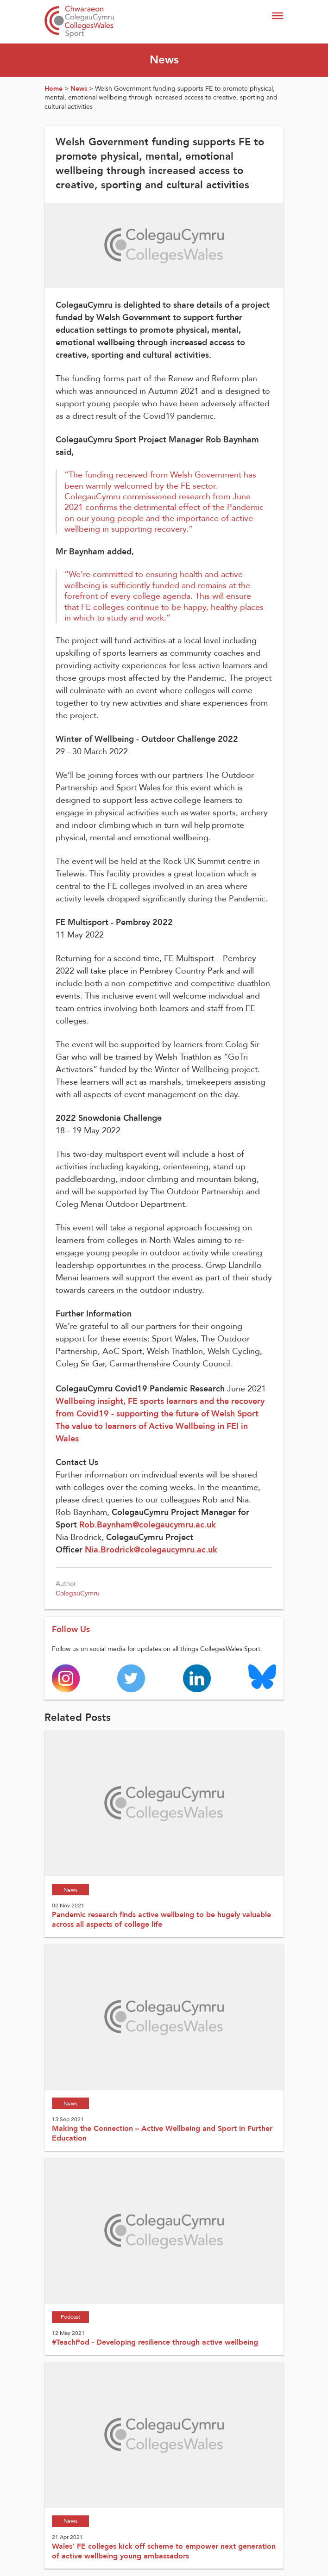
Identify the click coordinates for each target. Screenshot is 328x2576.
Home (53, 88)
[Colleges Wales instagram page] (66, 1678)
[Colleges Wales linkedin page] (197, 1678)
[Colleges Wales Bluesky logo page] (262, 1676)
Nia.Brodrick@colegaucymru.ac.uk (151, 1550)
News (78, 88)
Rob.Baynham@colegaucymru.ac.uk (147, 1525)
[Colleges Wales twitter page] (131, 1678)
